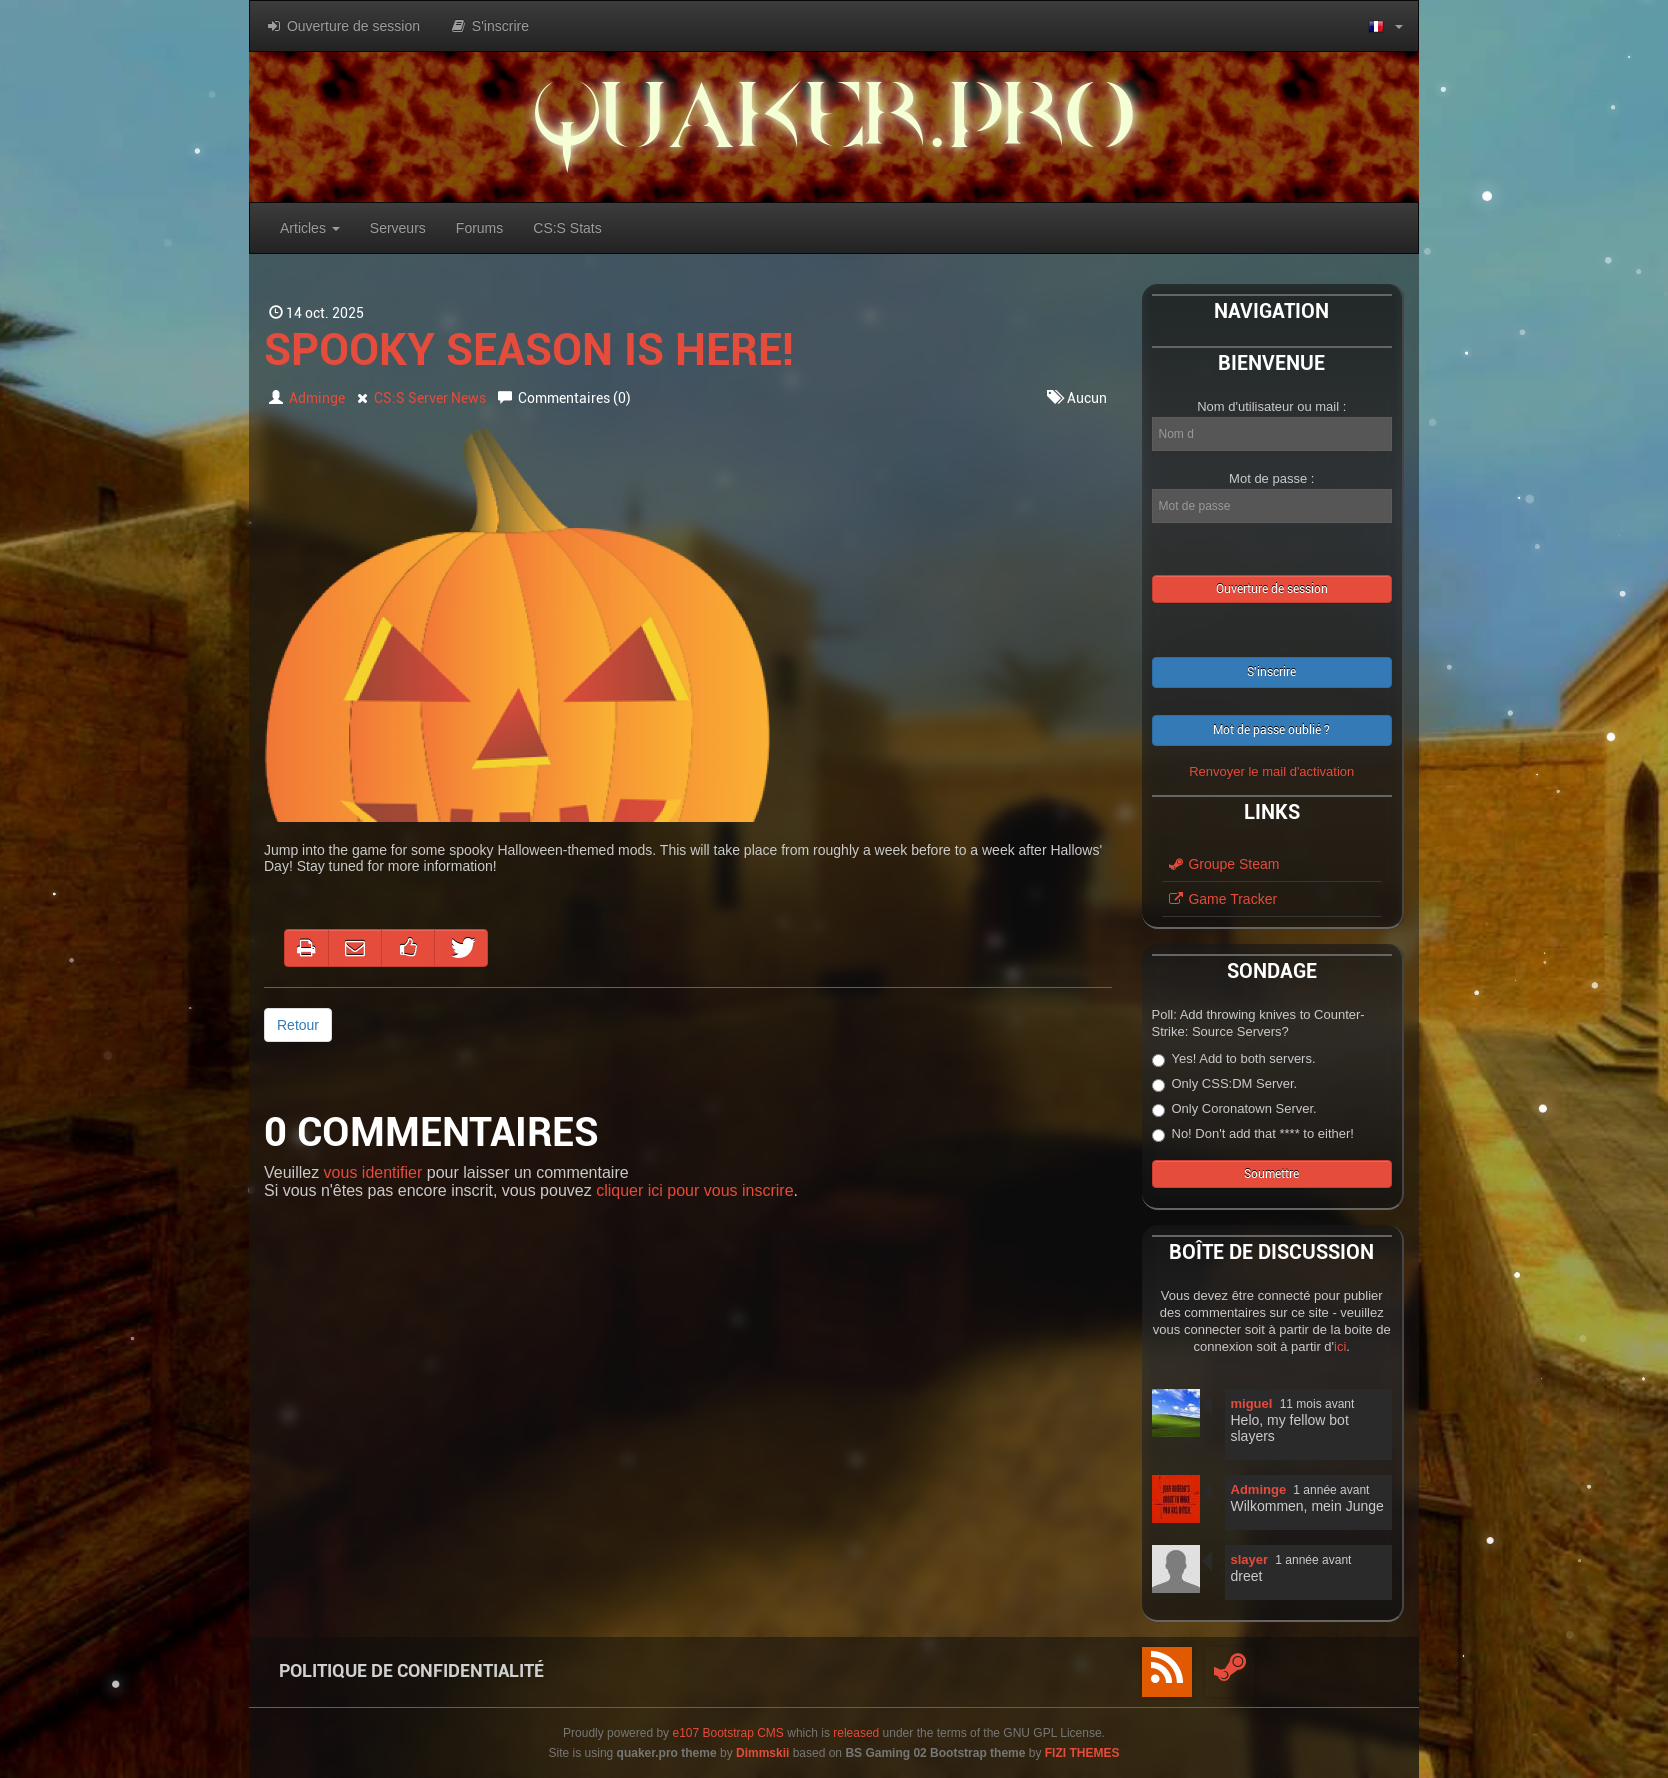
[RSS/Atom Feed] (1167, 1672)
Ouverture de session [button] (342, 26)
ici (1340, 1346)
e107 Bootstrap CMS (727, 1733)
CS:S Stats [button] (567, 228)
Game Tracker (1222, 899)
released (856, 1733)
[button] (1385, 26)
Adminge (317, 398)
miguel (1252, 1403)
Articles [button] (310, 228)
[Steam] (1230, 1672)
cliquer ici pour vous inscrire (694, 1190)
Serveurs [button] (398, 228)
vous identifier (373, 1172)
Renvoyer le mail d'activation (1271, 771)
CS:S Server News (430, 398)
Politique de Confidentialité (411, 1670)
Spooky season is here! (529, 350)
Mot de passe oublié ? (1271, 730)
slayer (1250, 1559)
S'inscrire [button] (489, 26)
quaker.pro (834, 126)
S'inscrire (1271, 672)
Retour (298, 1025)
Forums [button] (479, 228)
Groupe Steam (1223, 864)
